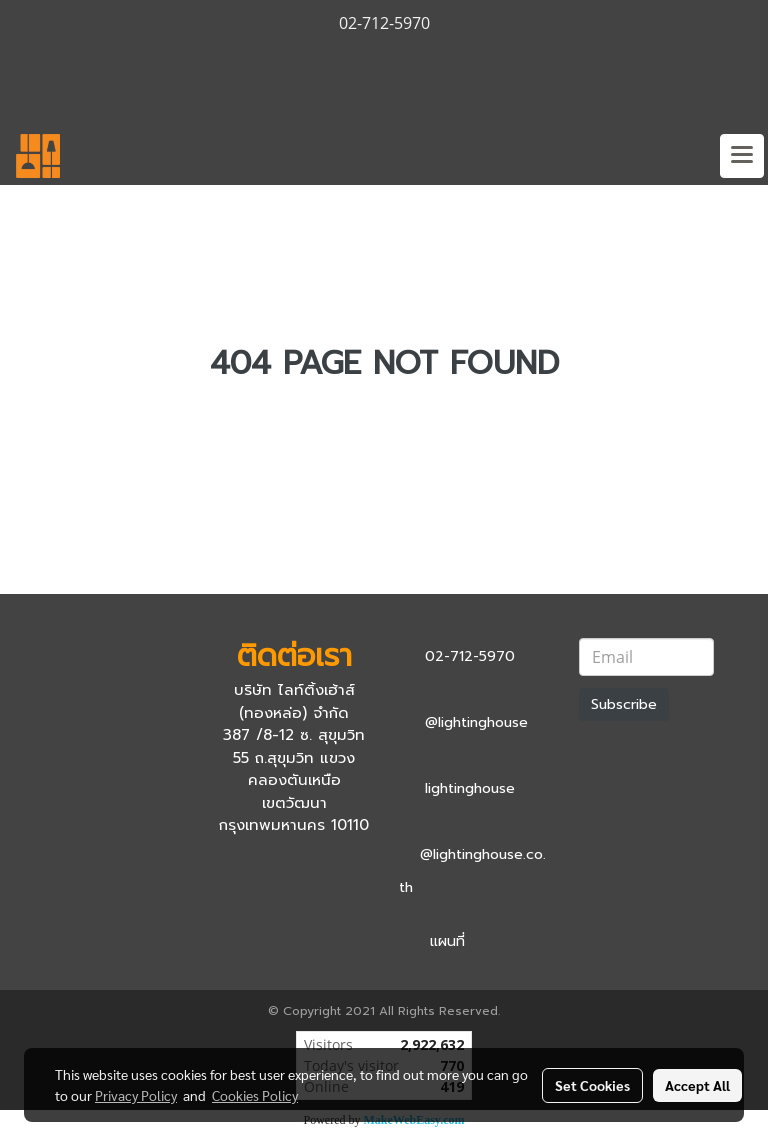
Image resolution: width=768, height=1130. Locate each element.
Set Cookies (592, 1085)
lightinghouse (470, 788)
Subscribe (624, 704)
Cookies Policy (255, 1095)
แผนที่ (447, 941)
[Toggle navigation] (742, 156)
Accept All (697, 1085)
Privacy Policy (136, 1095)
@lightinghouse (476, 722)
